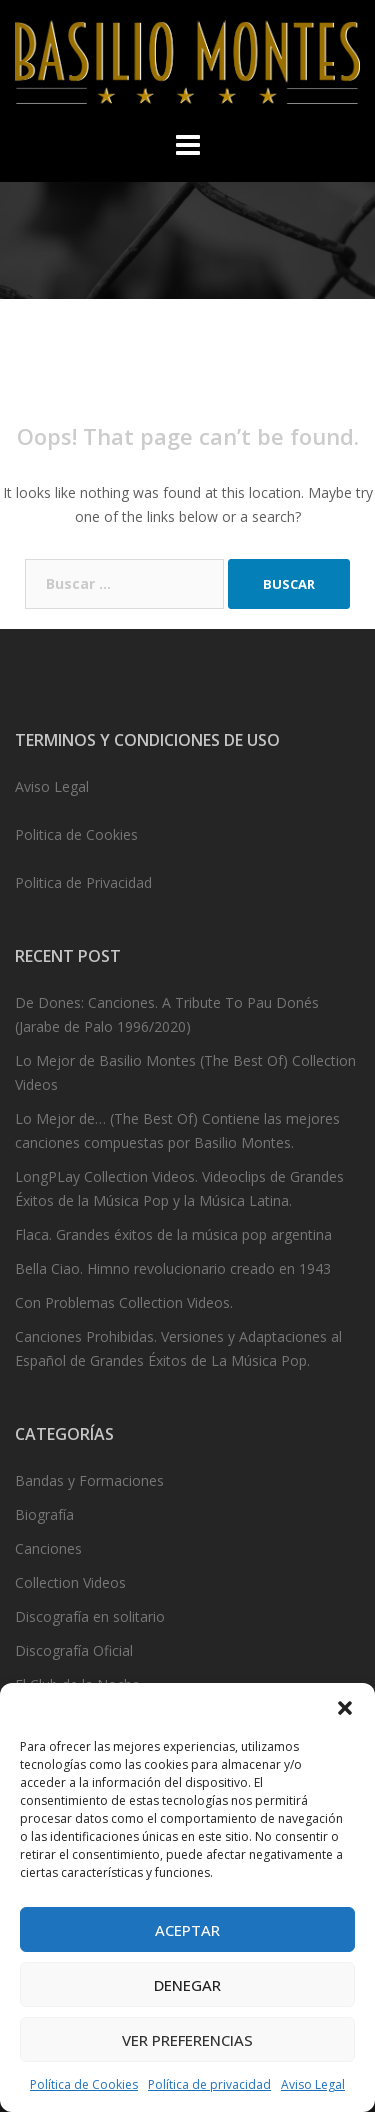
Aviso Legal (313, 2084)
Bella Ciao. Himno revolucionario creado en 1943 (173, 1268)
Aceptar (187, 1930)
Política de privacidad (209, 2084)
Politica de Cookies (76, 834)
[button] (345, 1708)
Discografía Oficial (74, 1650)
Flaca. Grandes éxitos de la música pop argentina (173, 1234)
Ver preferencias (187, 2040)
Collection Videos (70, 1582)
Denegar (187, 1985)
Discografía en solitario (90, 1616)
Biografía (44, 1514)
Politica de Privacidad (83, 882)
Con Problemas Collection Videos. (124, 1302)
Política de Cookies (84, 2084)
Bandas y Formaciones (89, 1480)
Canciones (48, 1548)
